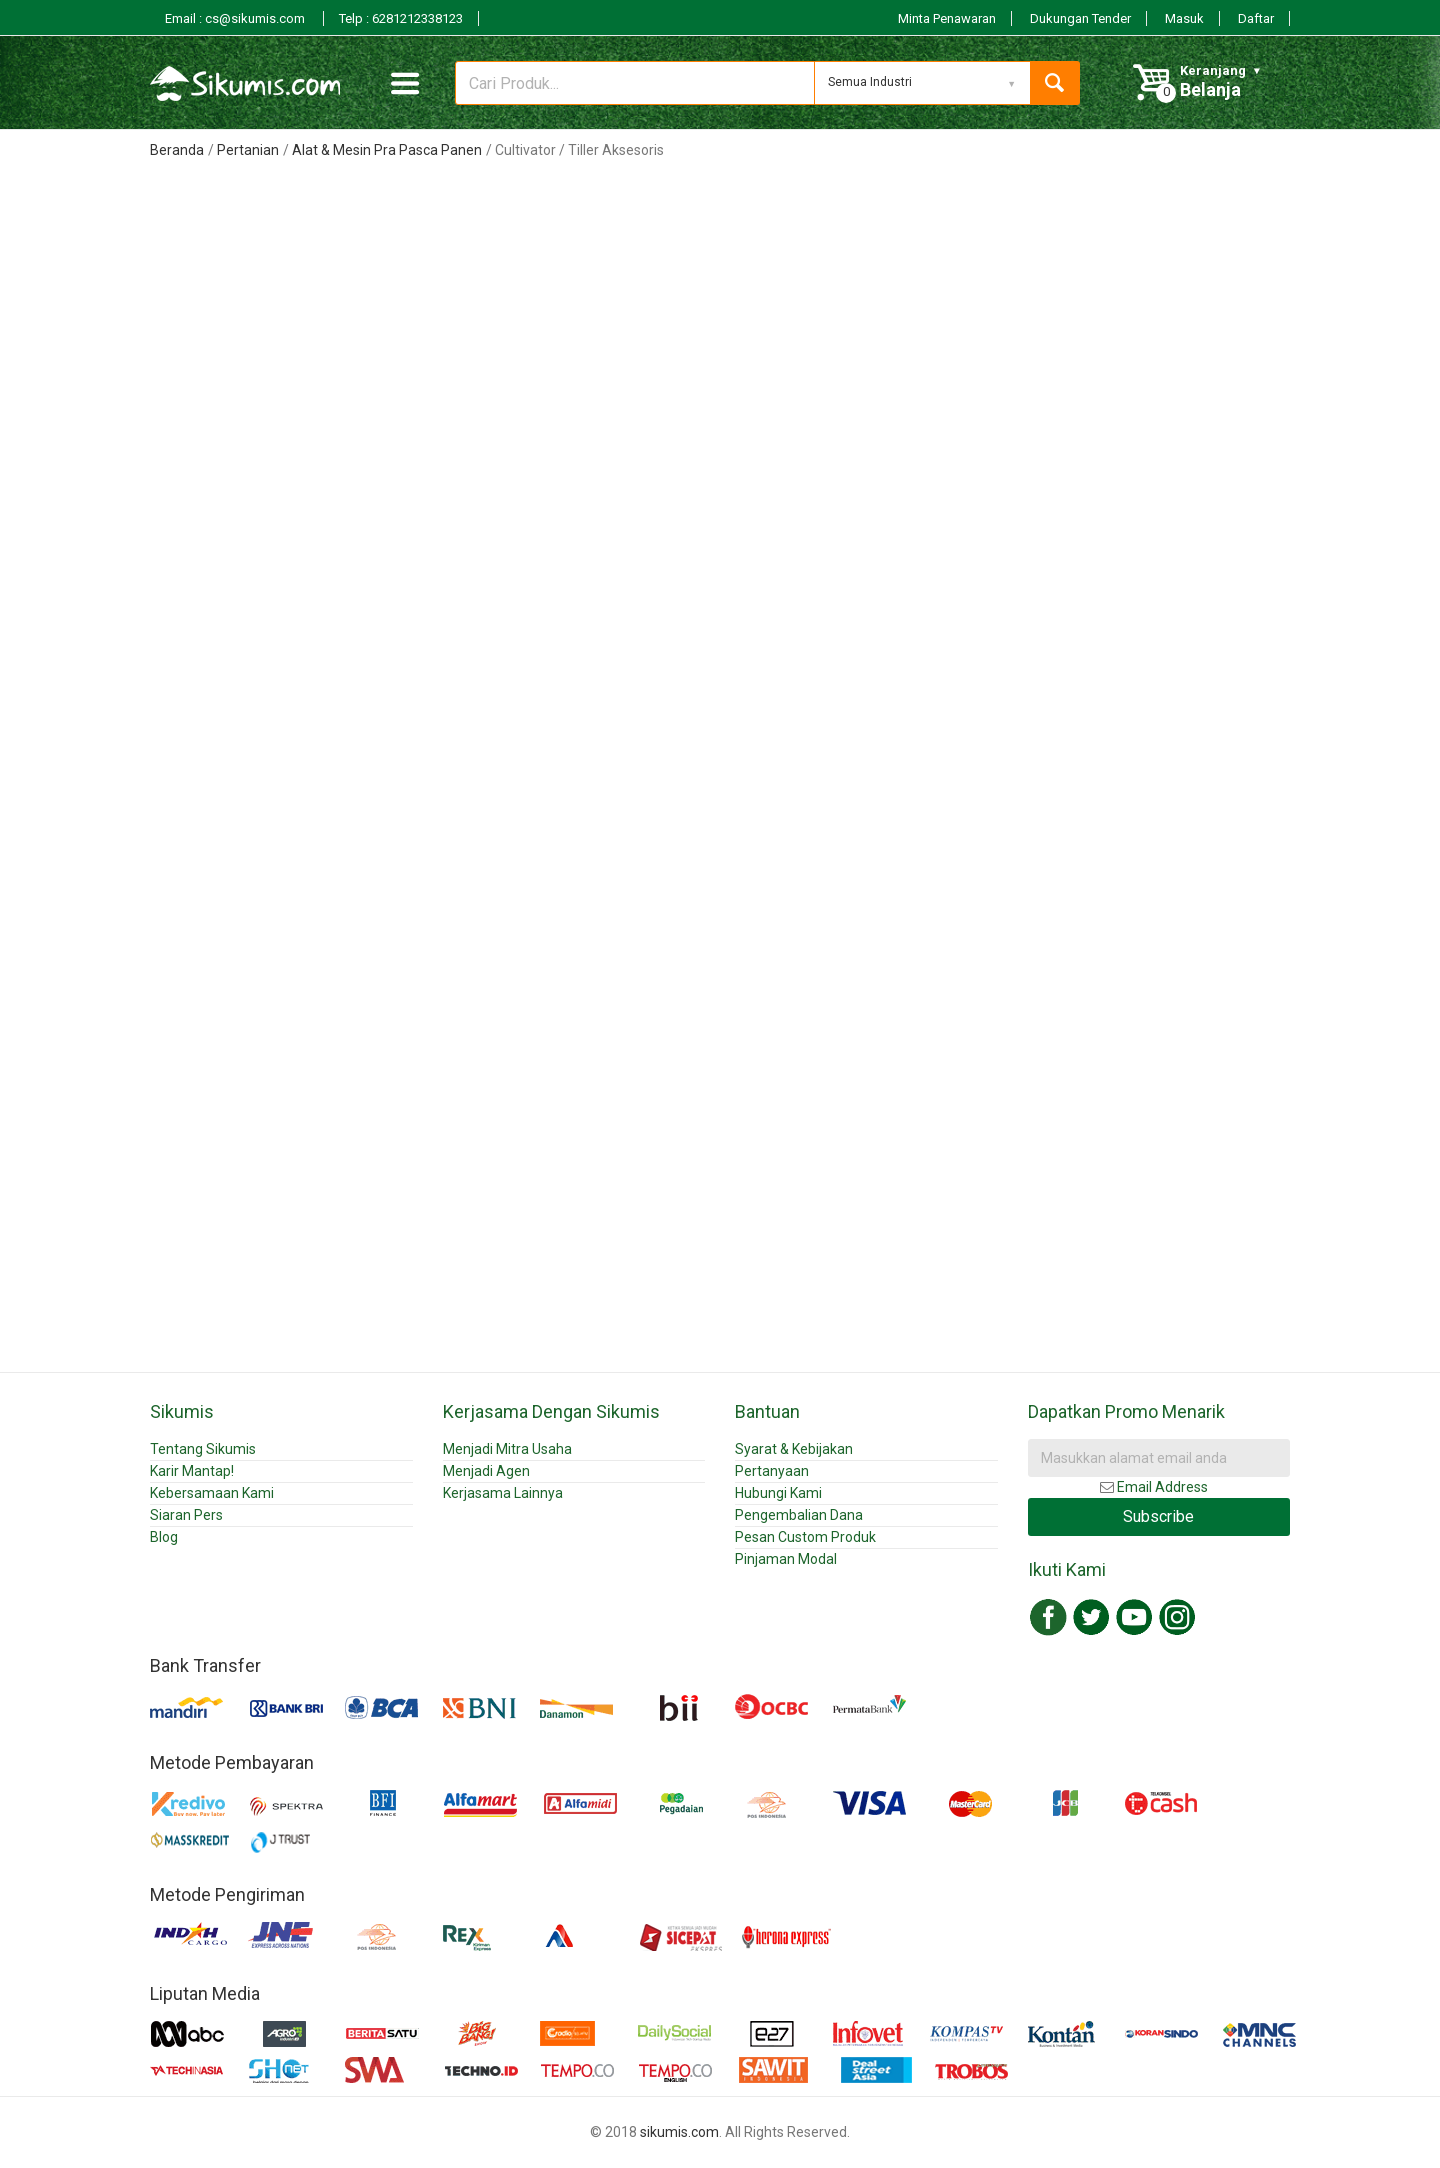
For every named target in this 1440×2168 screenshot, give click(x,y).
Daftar (1256, 18)
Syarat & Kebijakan (794, 1449)
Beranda (177, 150)
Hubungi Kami (778, 1493)
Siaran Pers (186, 1515)
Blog (164, 1537)
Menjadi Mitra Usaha (507, 1449)
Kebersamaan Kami (212, 1493)
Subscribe (1158, 1516)
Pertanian (248, 150)
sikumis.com (679, 2132)
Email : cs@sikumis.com (236, 18)
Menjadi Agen (486, 1471)
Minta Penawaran (947, 18)
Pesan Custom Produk (805, 1537)
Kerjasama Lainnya (503, 1493)
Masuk (1184, 18)
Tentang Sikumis (203, 1449)
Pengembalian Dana (799, 1515)
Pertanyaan (772, 1471)
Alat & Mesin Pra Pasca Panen (387, 150)
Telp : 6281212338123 (401, 18)
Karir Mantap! (192, 1471)
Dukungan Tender (1080, 18)
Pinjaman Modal (786, 1559)
